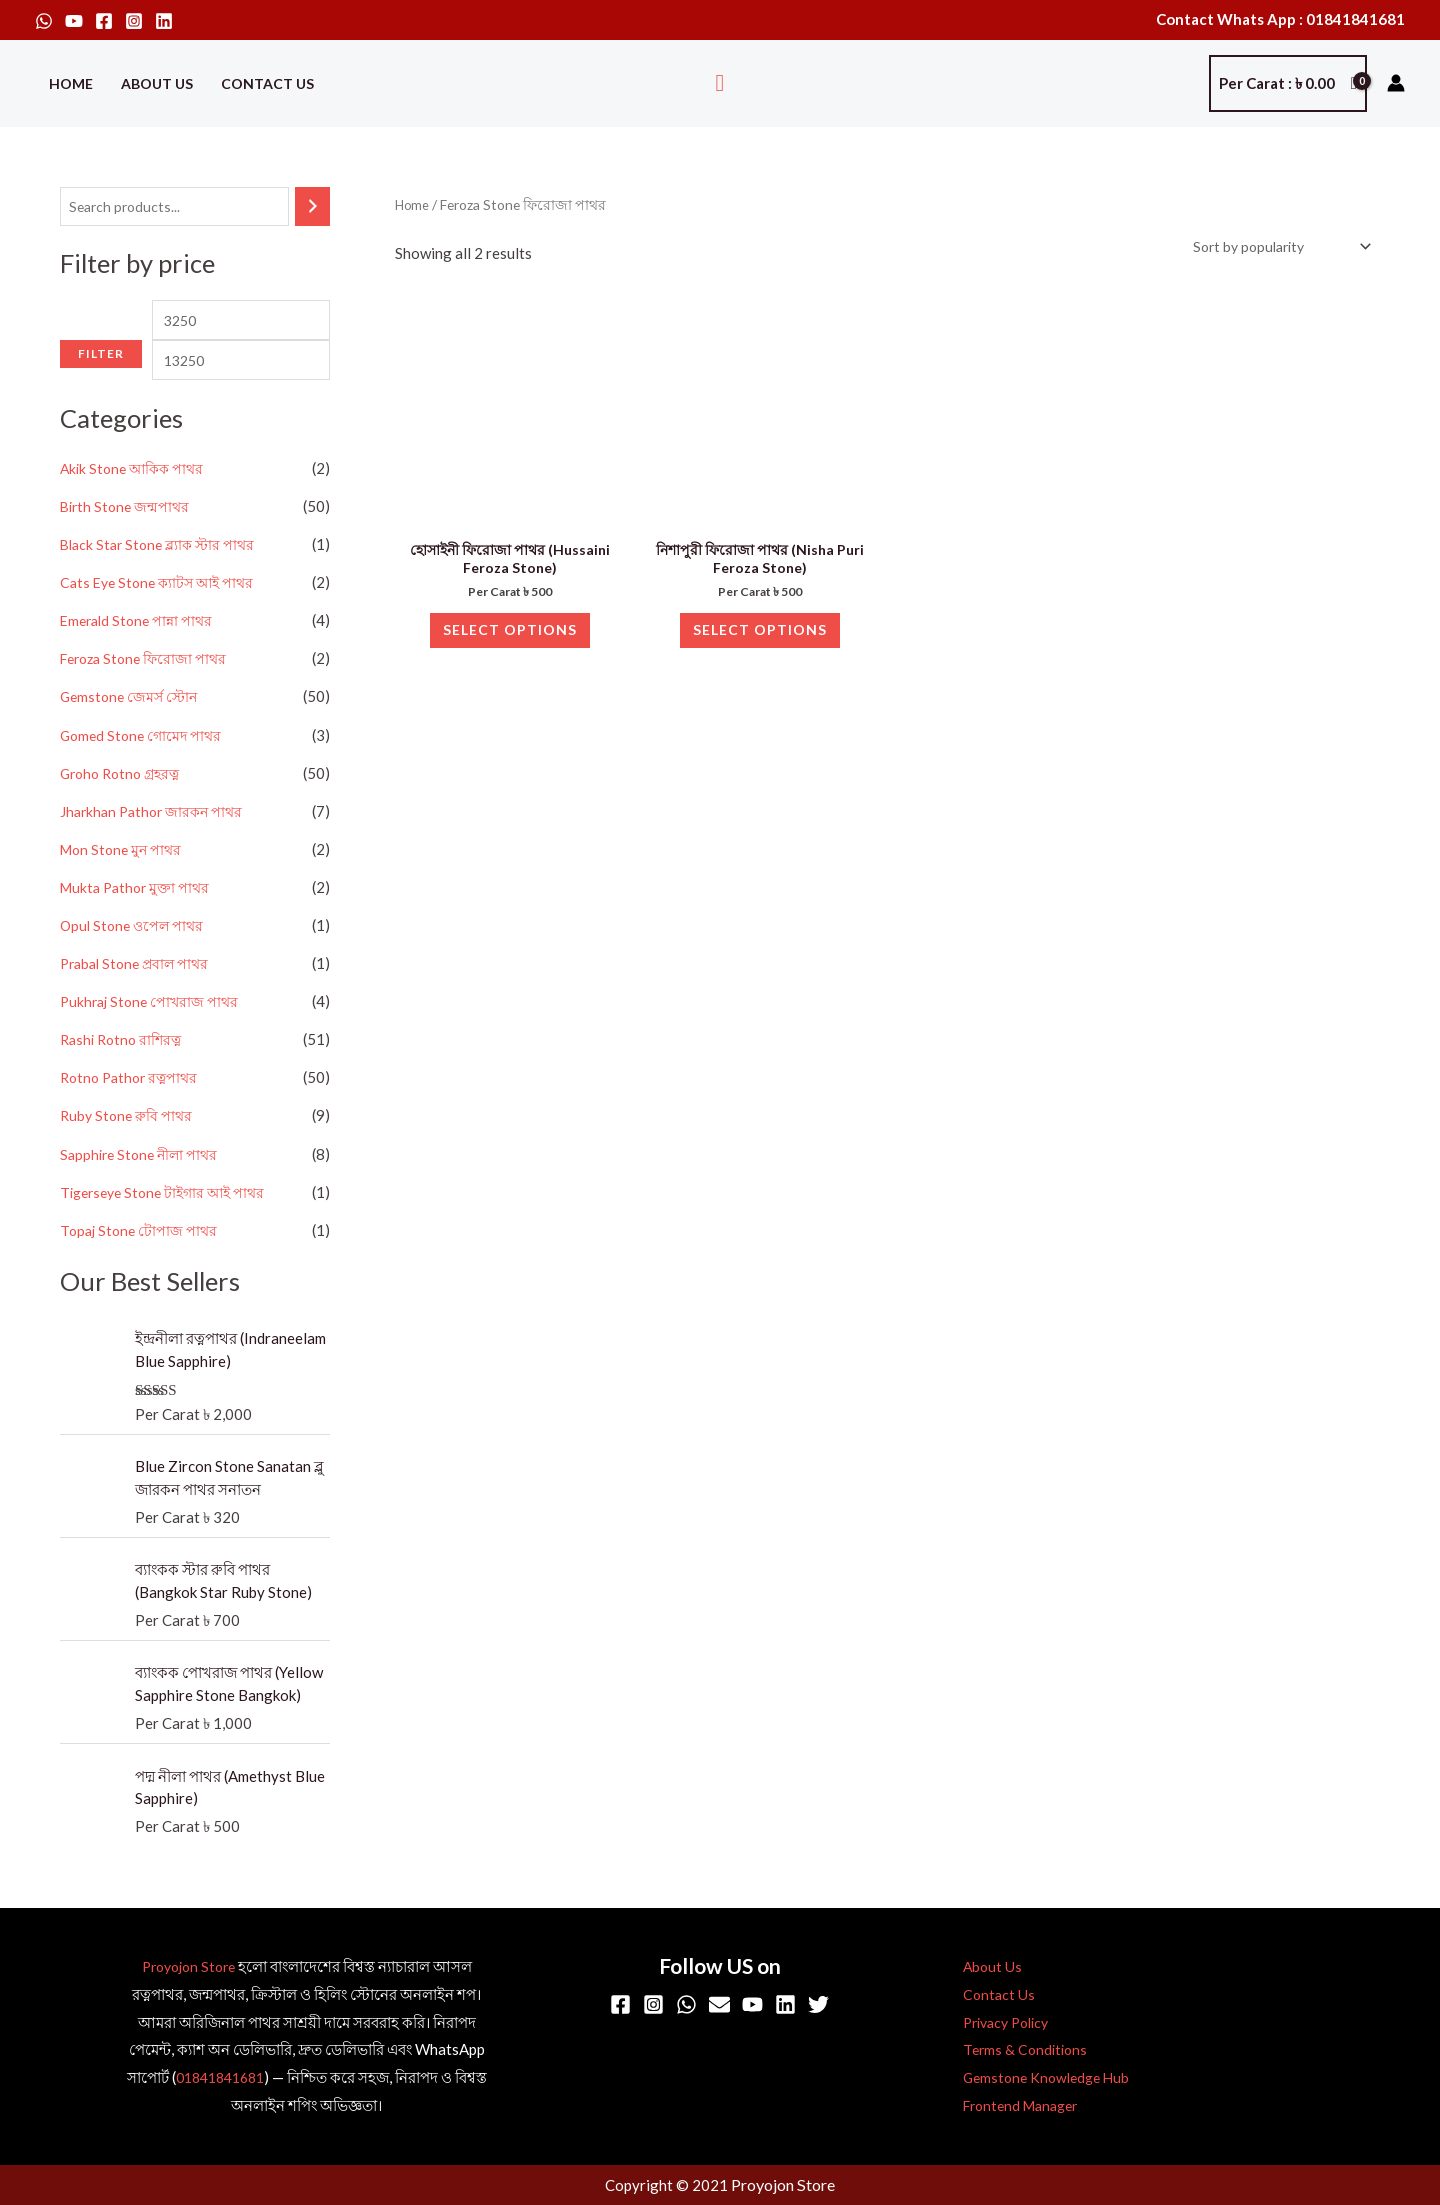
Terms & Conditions (1011, 2052)
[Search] (312, 207)
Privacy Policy (995, 2024)
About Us (157, 83)
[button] (720, 83)
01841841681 (219, 2079)
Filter (101, 400)
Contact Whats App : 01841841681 (1280, 19)
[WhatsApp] (44, 21)
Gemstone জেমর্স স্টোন (132, 730)
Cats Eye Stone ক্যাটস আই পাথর (162, 616)
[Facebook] (104, 21)
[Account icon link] (1396, 83)
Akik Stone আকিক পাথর (136, 503)
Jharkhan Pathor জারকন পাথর (156, 843)
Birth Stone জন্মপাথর (127, 541)
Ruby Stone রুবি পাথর (129, 1145)
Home (71, 83)
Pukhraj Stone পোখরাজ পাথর (153, 1032)
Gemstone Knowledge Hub (1035, 2079)
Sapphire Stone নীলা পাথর (143, 1183)
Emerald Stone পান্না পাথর (140, 654)
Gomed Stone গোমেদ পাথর (144, 767)
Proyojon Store (188, 1968)
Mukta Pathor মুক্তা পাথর (139, 918)
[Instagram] (134, 21)
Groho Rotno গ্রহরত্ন (124, 805)
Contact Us (267, 83)
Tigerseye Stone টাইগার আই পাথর (169, 1220)
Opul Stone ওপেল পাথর (135, 956)
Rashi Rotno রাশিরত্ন (124, 1069)
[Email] (719, 2006)
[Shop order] (1271, 247)
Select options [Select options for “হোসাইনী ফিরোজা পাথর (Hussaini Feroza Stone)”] (510, 645)
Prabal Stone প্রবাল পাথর (139, 994)
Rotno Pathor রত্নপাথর (133, 1107)
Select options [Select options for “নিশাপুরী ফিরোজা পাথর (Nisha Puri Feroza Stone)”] (760, 645)
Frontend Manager (1010, 2107)
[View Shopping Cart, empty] (1288, 83)
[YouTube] (74, 21)
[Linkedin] (164, 21)
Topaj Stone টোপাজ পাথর (141, 1258)
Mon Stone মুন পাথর (124, 881)
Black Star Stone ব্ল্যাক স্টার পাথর (162, 579)
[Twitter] (818, 2006)
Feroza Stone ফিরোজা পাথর (148, 692)
